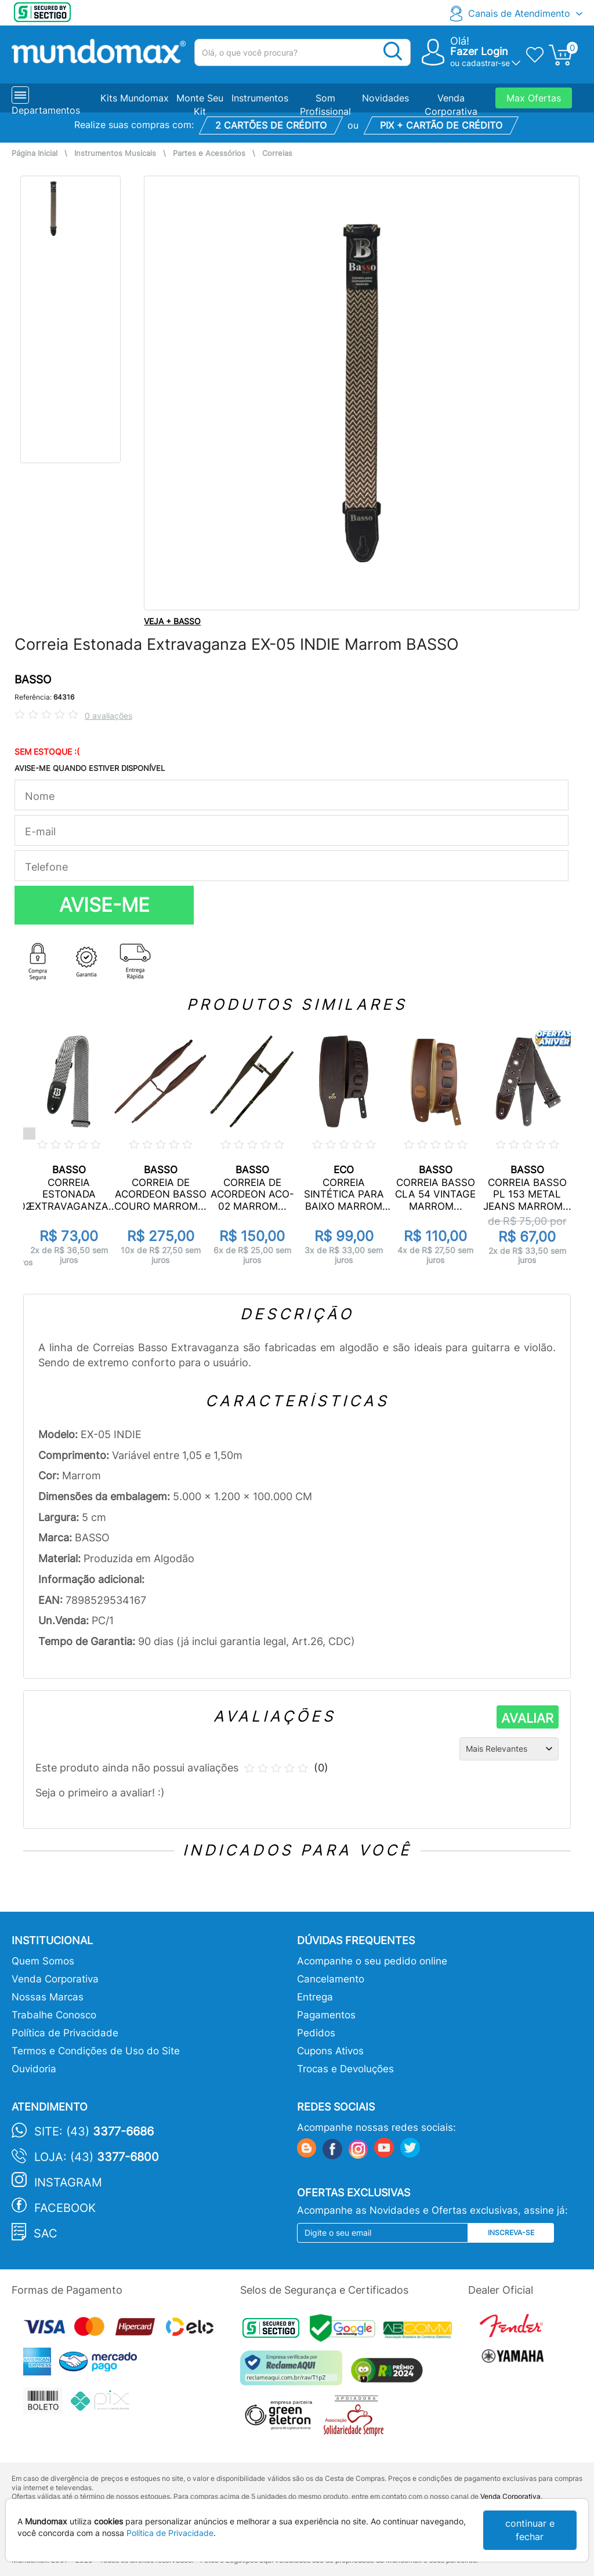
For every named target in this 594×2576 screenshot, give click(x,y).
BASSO (33, 679)
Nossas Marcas (48, 1997)
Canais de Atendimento (519, 13)
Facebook (65, 2208)
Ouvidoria (34, 2069)
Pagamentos (326, 2015)
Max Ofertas (533, 98)
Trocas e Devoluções (345, 2069)
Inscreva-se (511, 2232)
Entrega (315, 1997)
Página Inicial (34, 153)
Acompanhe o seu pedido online (372, 1961)
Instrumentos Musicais (115, 153)
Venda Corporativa (55, 1979)
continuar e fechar (530, 2529)
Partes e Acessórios (209, 153)
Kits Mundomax (134, 98)
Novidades (385, 98)
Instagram (68, 2182)
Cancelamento (330, 1979)
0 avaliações (108, 716)
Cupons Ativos (330, 2051)
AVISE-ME (104, 904)
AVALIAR (527, 1718)
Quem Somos (43, 1961)
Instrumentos (259, 98)
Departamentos (46, 110)
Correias (277, 153)
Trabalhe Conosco (54, 2015)
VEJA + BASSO (172, 621)
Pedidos (316, 2033)
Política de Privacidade (65, 2033)
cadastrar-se (486, 63)
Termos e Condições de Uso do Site (96, 2051)
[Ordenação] (509, 1748)
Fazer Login (479, 51)
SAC (45, 2233)
